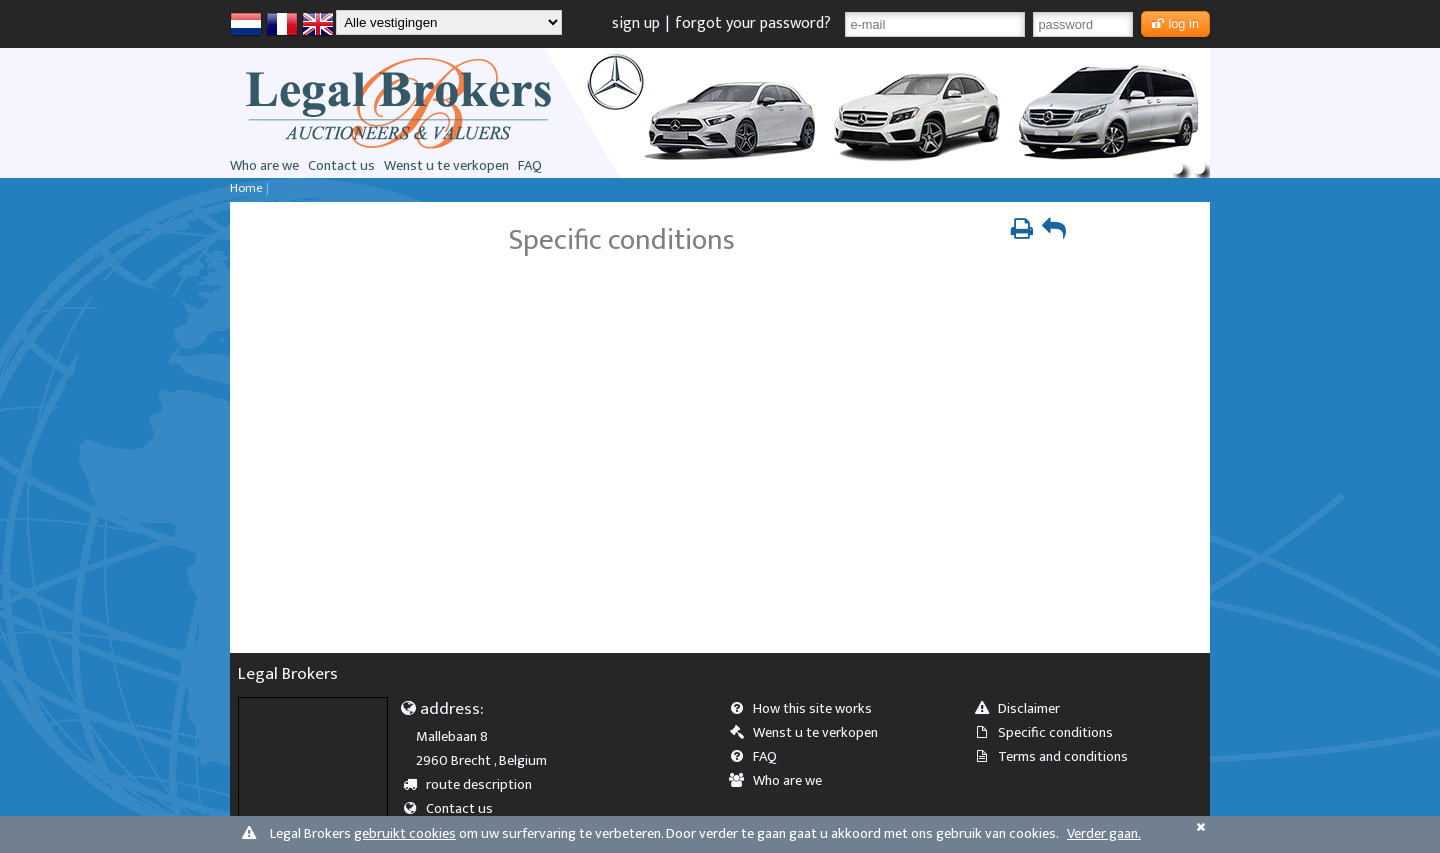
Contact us (341, 166)
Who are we (264, 166)
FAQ (530, 166)
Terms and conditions (1057, 757)
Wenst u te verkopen (446, 166)
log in (1175, 23)
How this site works (807, 709)
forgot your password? (753, 23)
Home (246, 188)
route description (474, 785)
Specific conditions (1050, 733)
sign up (636, 23)
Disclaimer (1023, 709)
